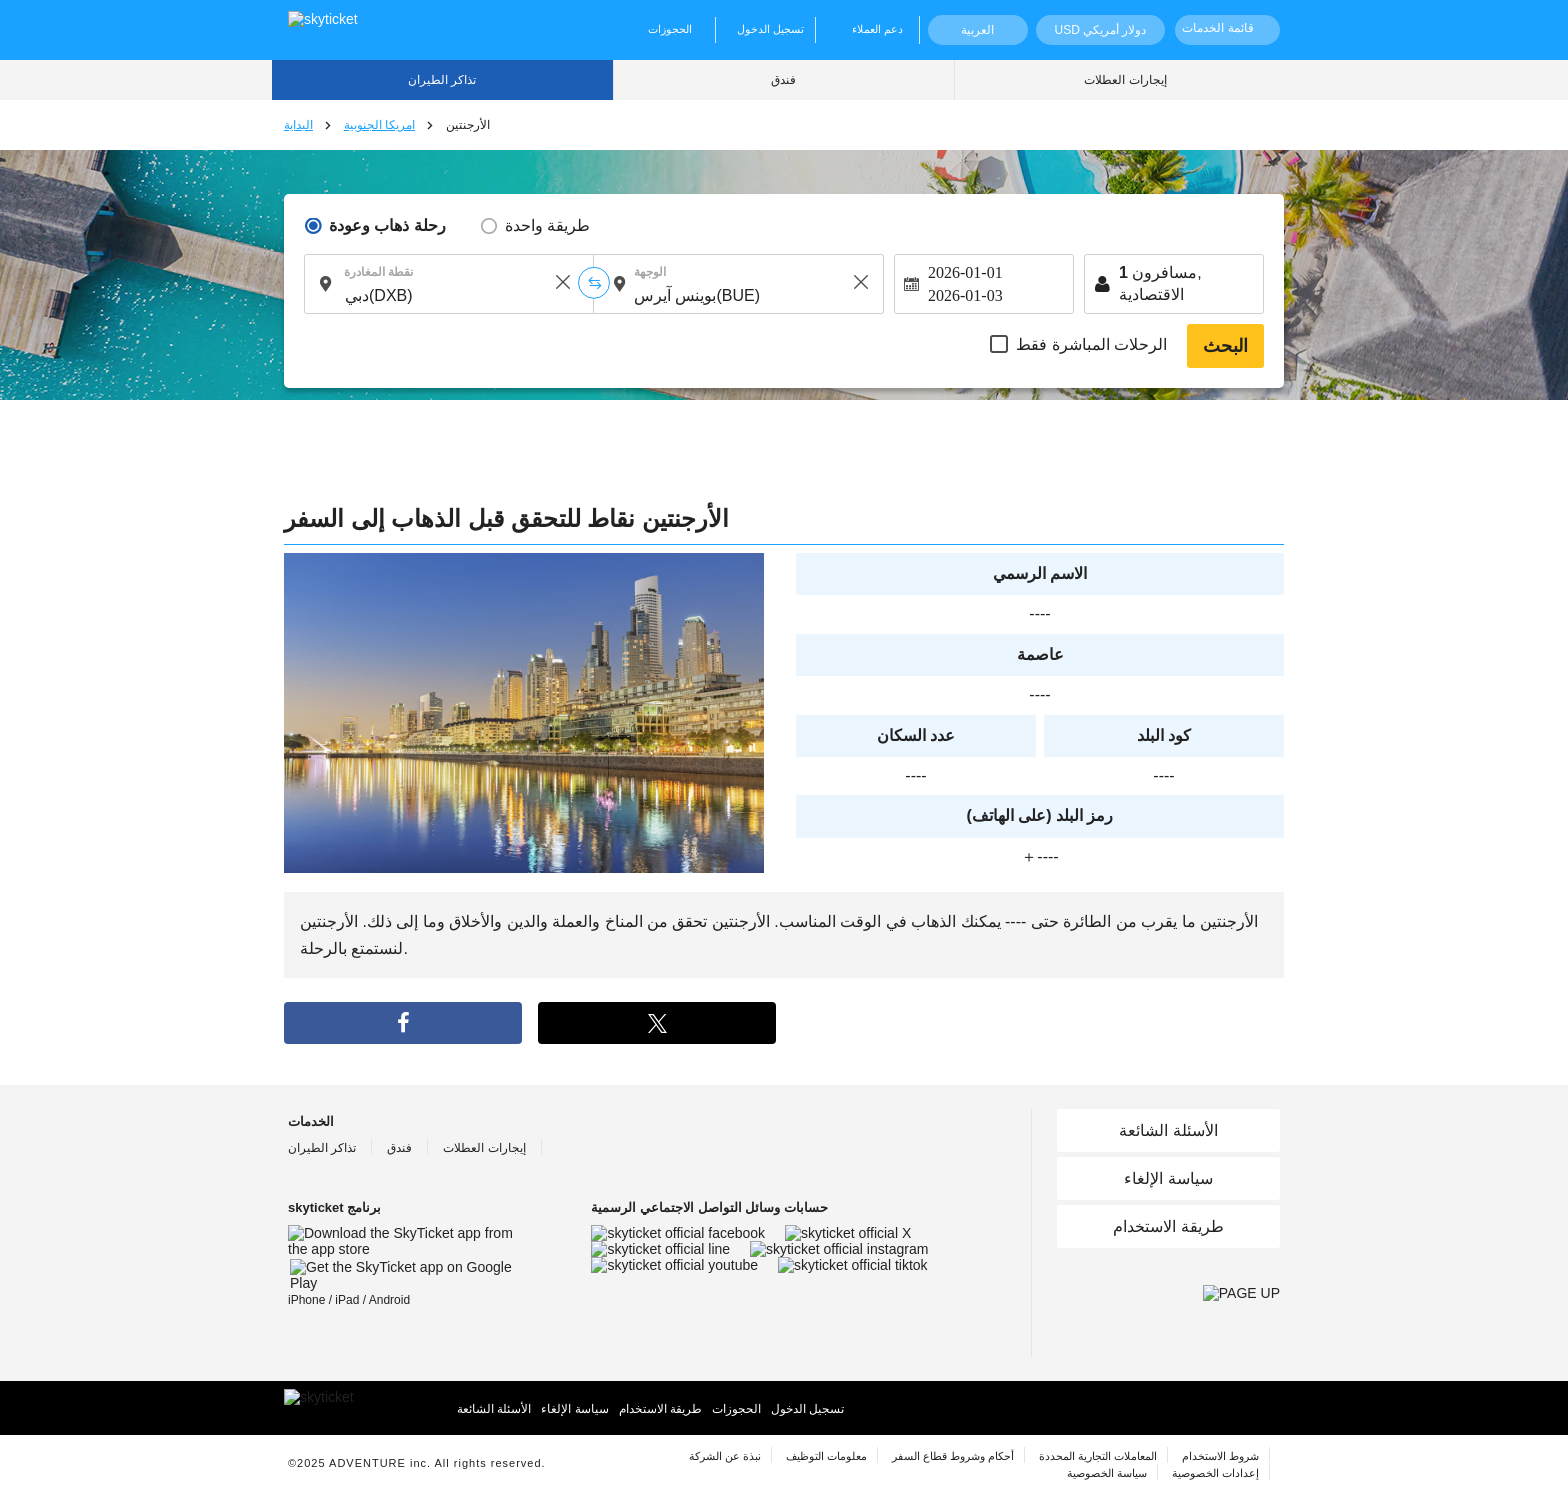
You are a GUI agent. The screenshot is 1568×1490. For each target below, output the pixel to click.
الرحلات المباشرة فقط (1091, 344)
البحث (1225, 346)
